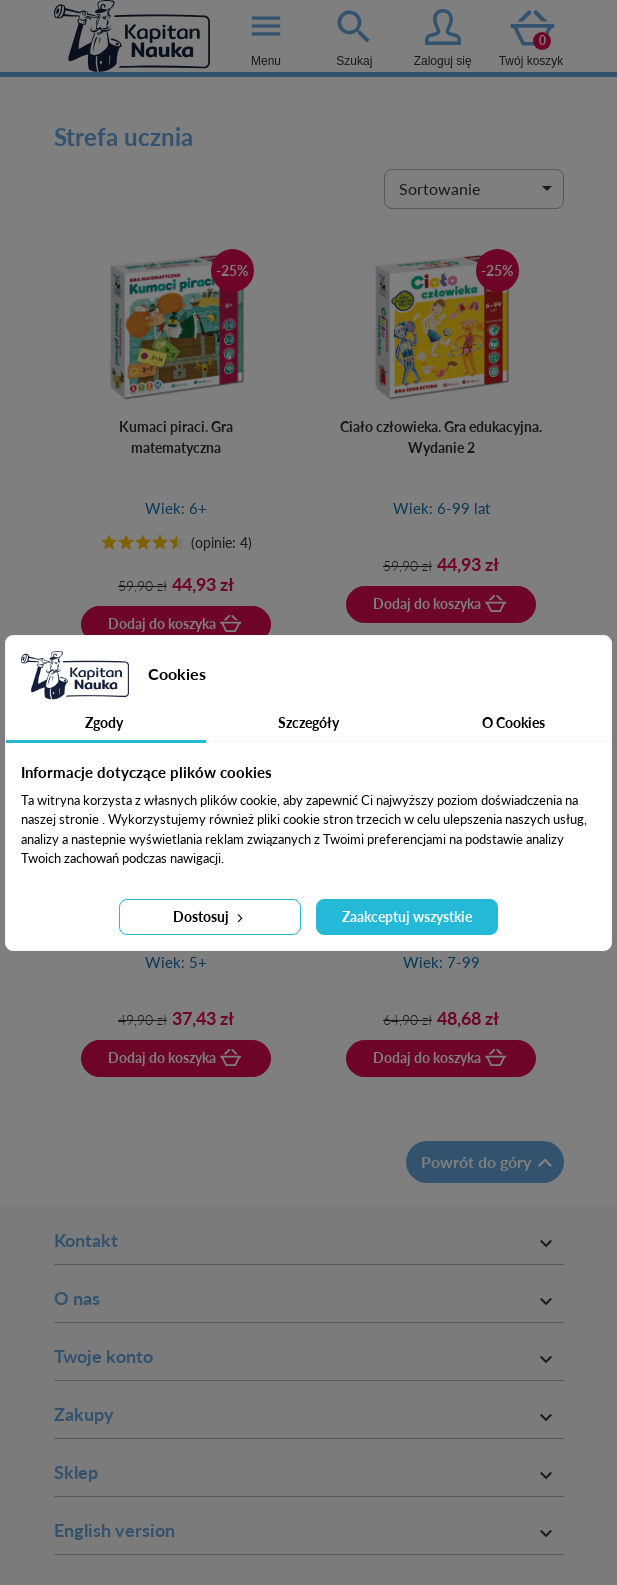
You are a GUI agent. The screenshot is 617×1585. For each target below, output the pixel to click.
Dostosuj (210, 916)
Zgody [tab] (104, 722)
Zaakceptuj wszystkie (407, 916)
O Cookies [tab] (513, 722)
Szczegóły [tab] (308, 722)
